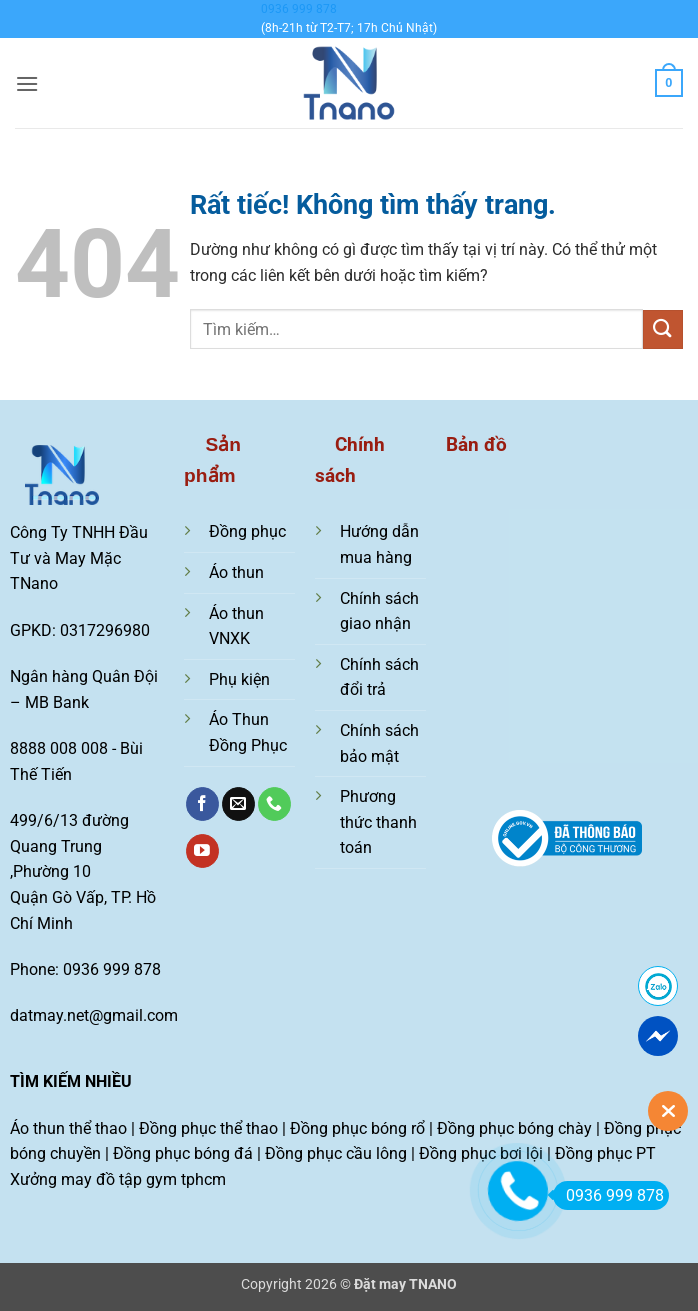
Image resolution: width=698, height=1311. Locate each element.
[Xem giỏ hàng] (669, 83)
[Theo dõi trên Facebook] (202, 804)
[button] (27, 83)
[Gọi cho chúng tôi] (274, 804)
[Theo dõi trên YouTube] (202, 851)
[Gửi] (663, 329)
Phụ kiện (239, 679)
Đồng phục (247, 531)
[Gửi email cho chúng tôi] (238, 804)
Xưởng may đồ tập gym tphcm (118, 1179)
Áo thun (236, 572)
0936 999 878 (299, 9)
